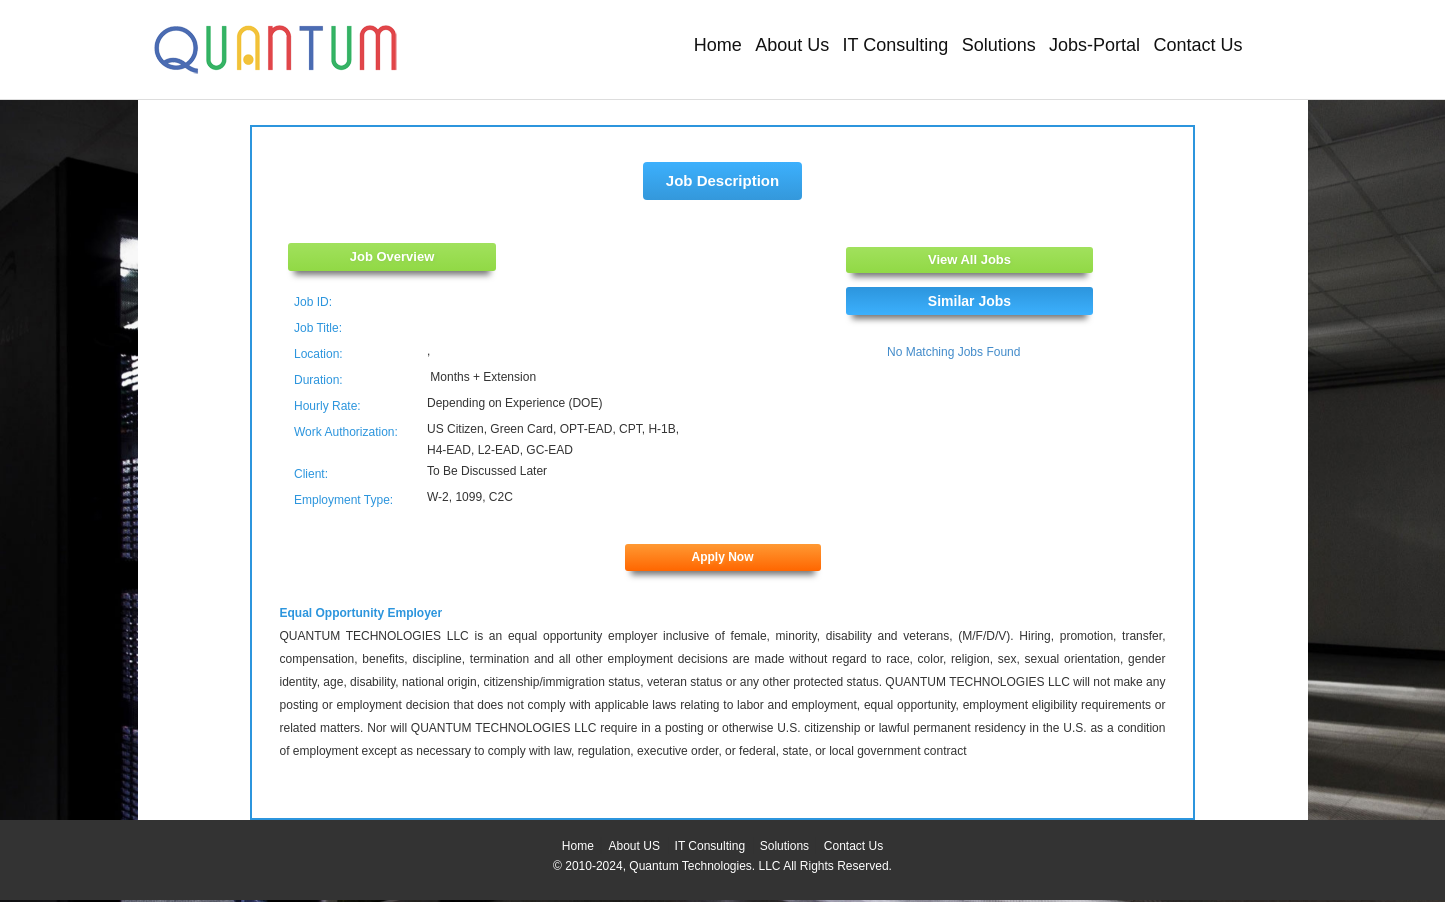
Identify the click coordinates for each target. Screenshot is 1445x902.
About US (634, 846)
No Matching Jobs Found (953, 352)
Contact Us (1197, 45)
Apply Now (723, 557)
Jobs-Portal (1094, 45)
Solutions (999, 45)
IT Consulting (896, 45)
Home (718, 45)
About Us (792, 45)
